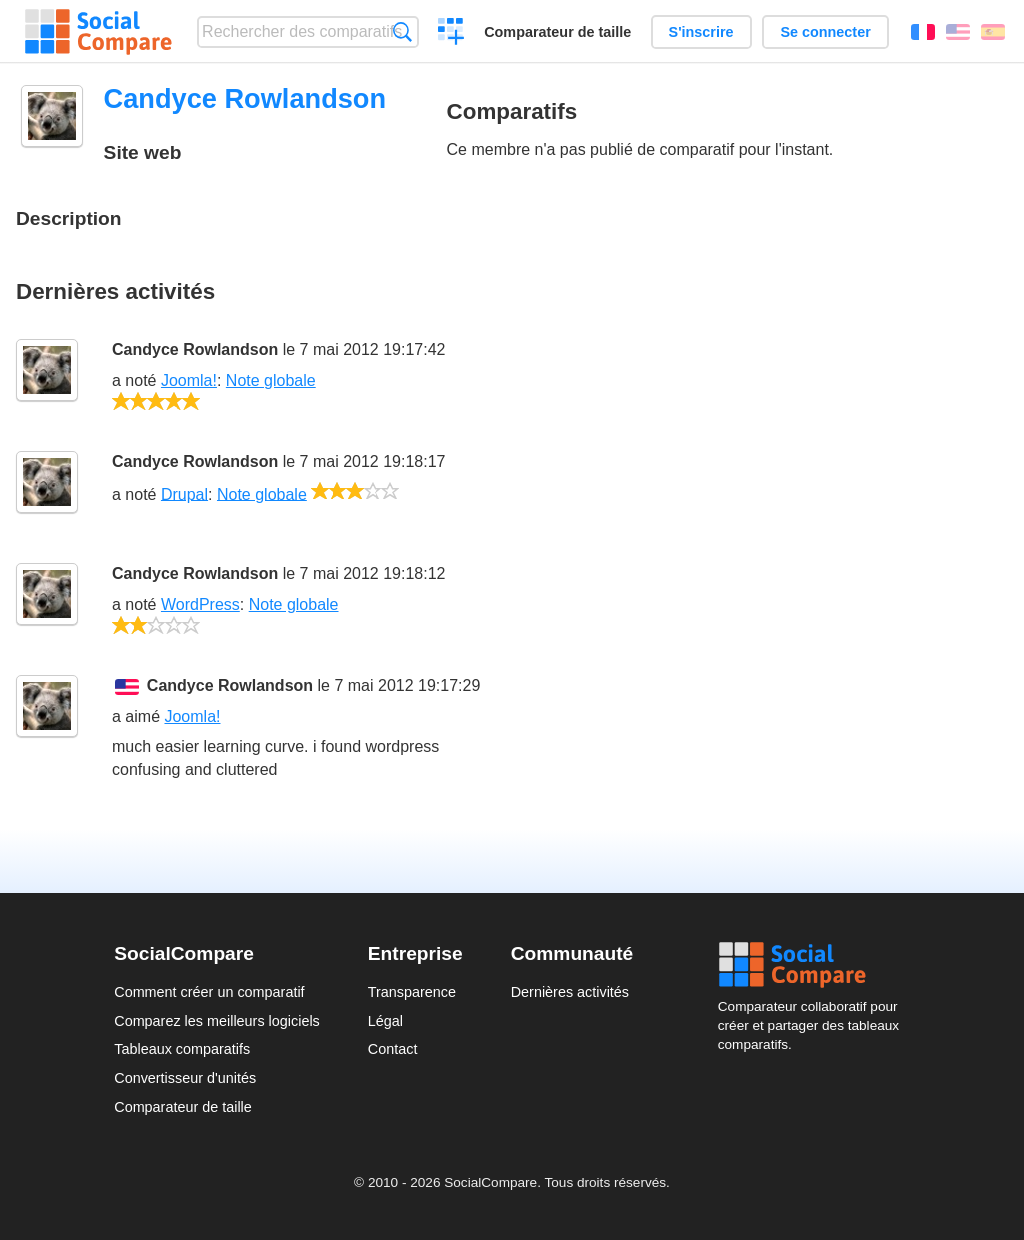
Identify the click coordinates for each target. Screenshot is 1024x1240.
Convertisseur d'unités (185, 1078)
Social (814, 965)
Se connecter (825, 32)
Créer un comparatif (451, 34)
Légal (385, 1021)
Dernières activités (570, 992)
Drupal (184, 493)
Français (923, 32)
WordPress (200, 604)
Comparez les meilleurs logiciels (217, 1021)
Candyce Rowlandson (195, 349)
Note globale (271, 380)
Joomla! (189, 380)
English (958, 32)
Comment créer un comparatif (209, 992)
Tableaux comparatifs (182, 1049)
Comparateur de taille (557, 32)
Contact (393, 1049)
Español (993, 32)
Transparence (412, 992)
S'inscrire (701, 32)
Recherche (402, 31)
